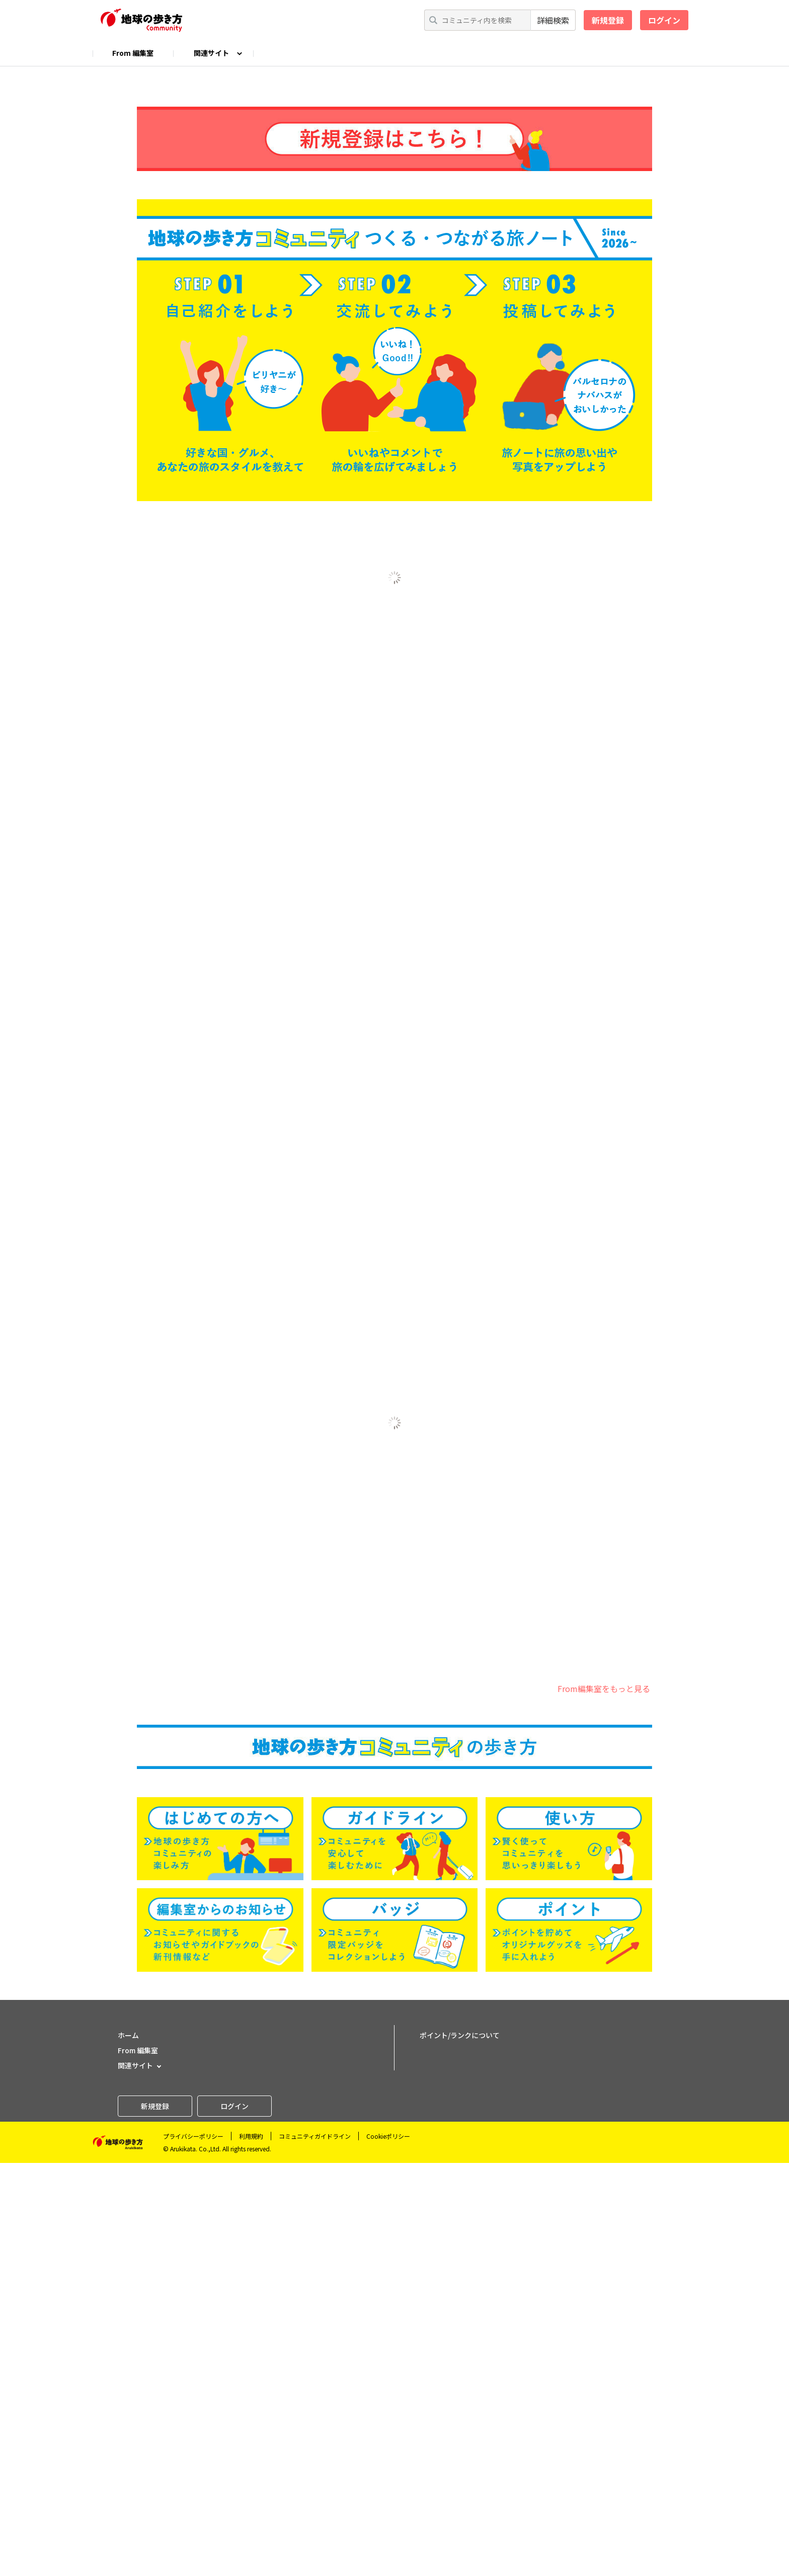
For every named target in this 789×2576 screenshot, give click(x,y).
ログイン (664, 20)
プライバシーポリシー (193, 2549)
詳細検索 (553, 20)
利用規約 (251, 2549)
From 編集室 (132, 53)
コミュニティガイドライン (315, 2549)
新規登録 (608, 20)
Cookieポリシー (388, 2549)
